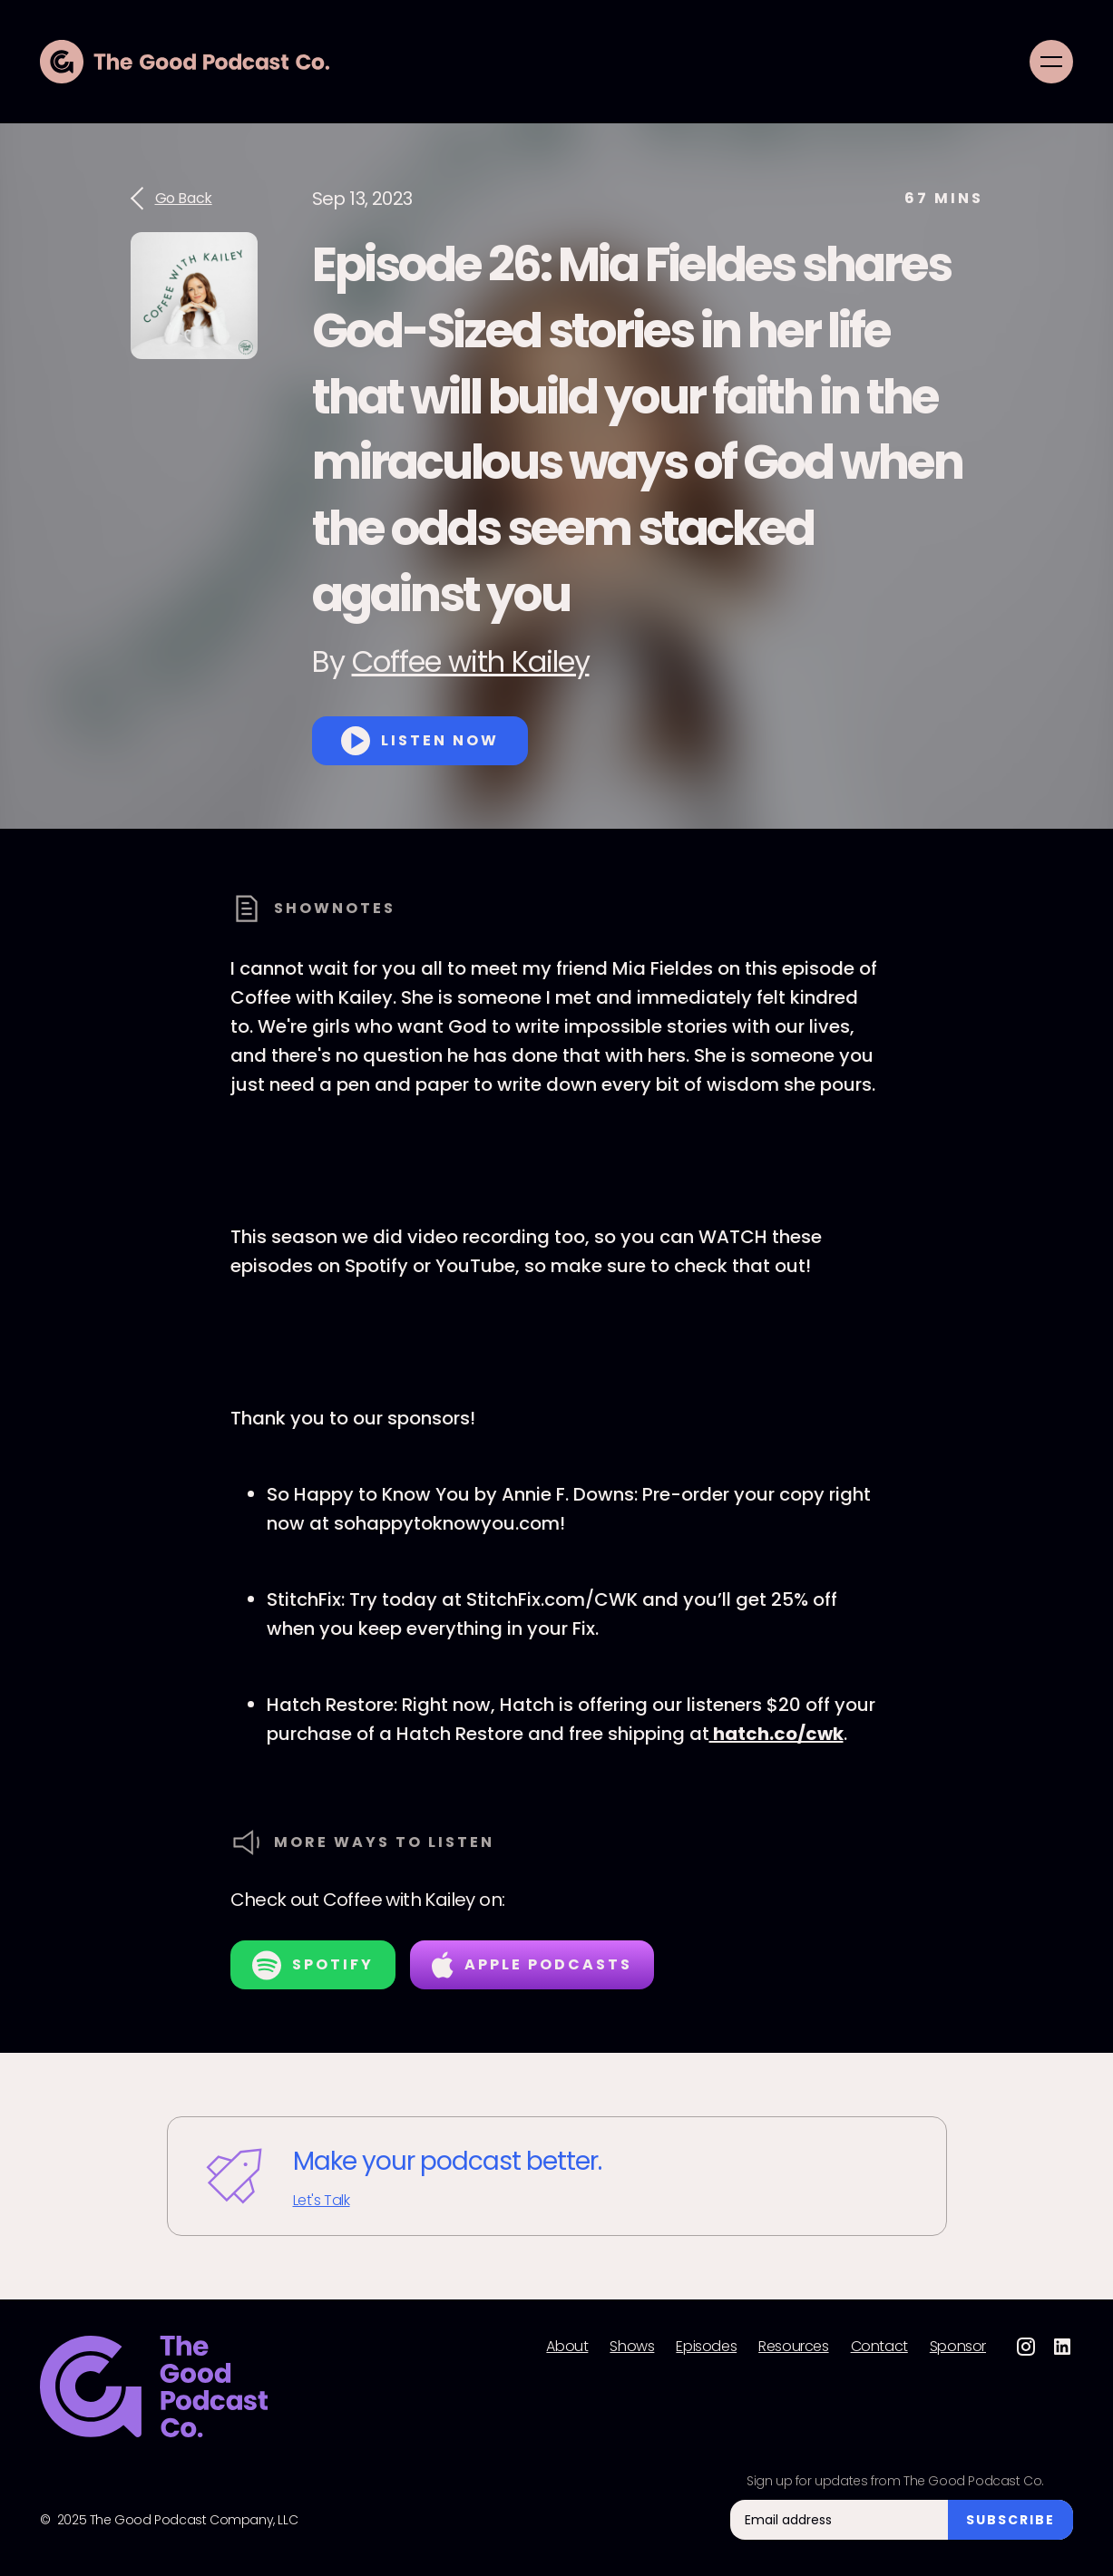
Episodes (706, 2346)
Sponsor (958, 2346)
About (567, 2346)
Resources (793, 2346)
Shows (632, 2346)
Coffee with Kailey (471, 661)
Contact (879, 2346)
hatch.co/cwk (776, 1733)
